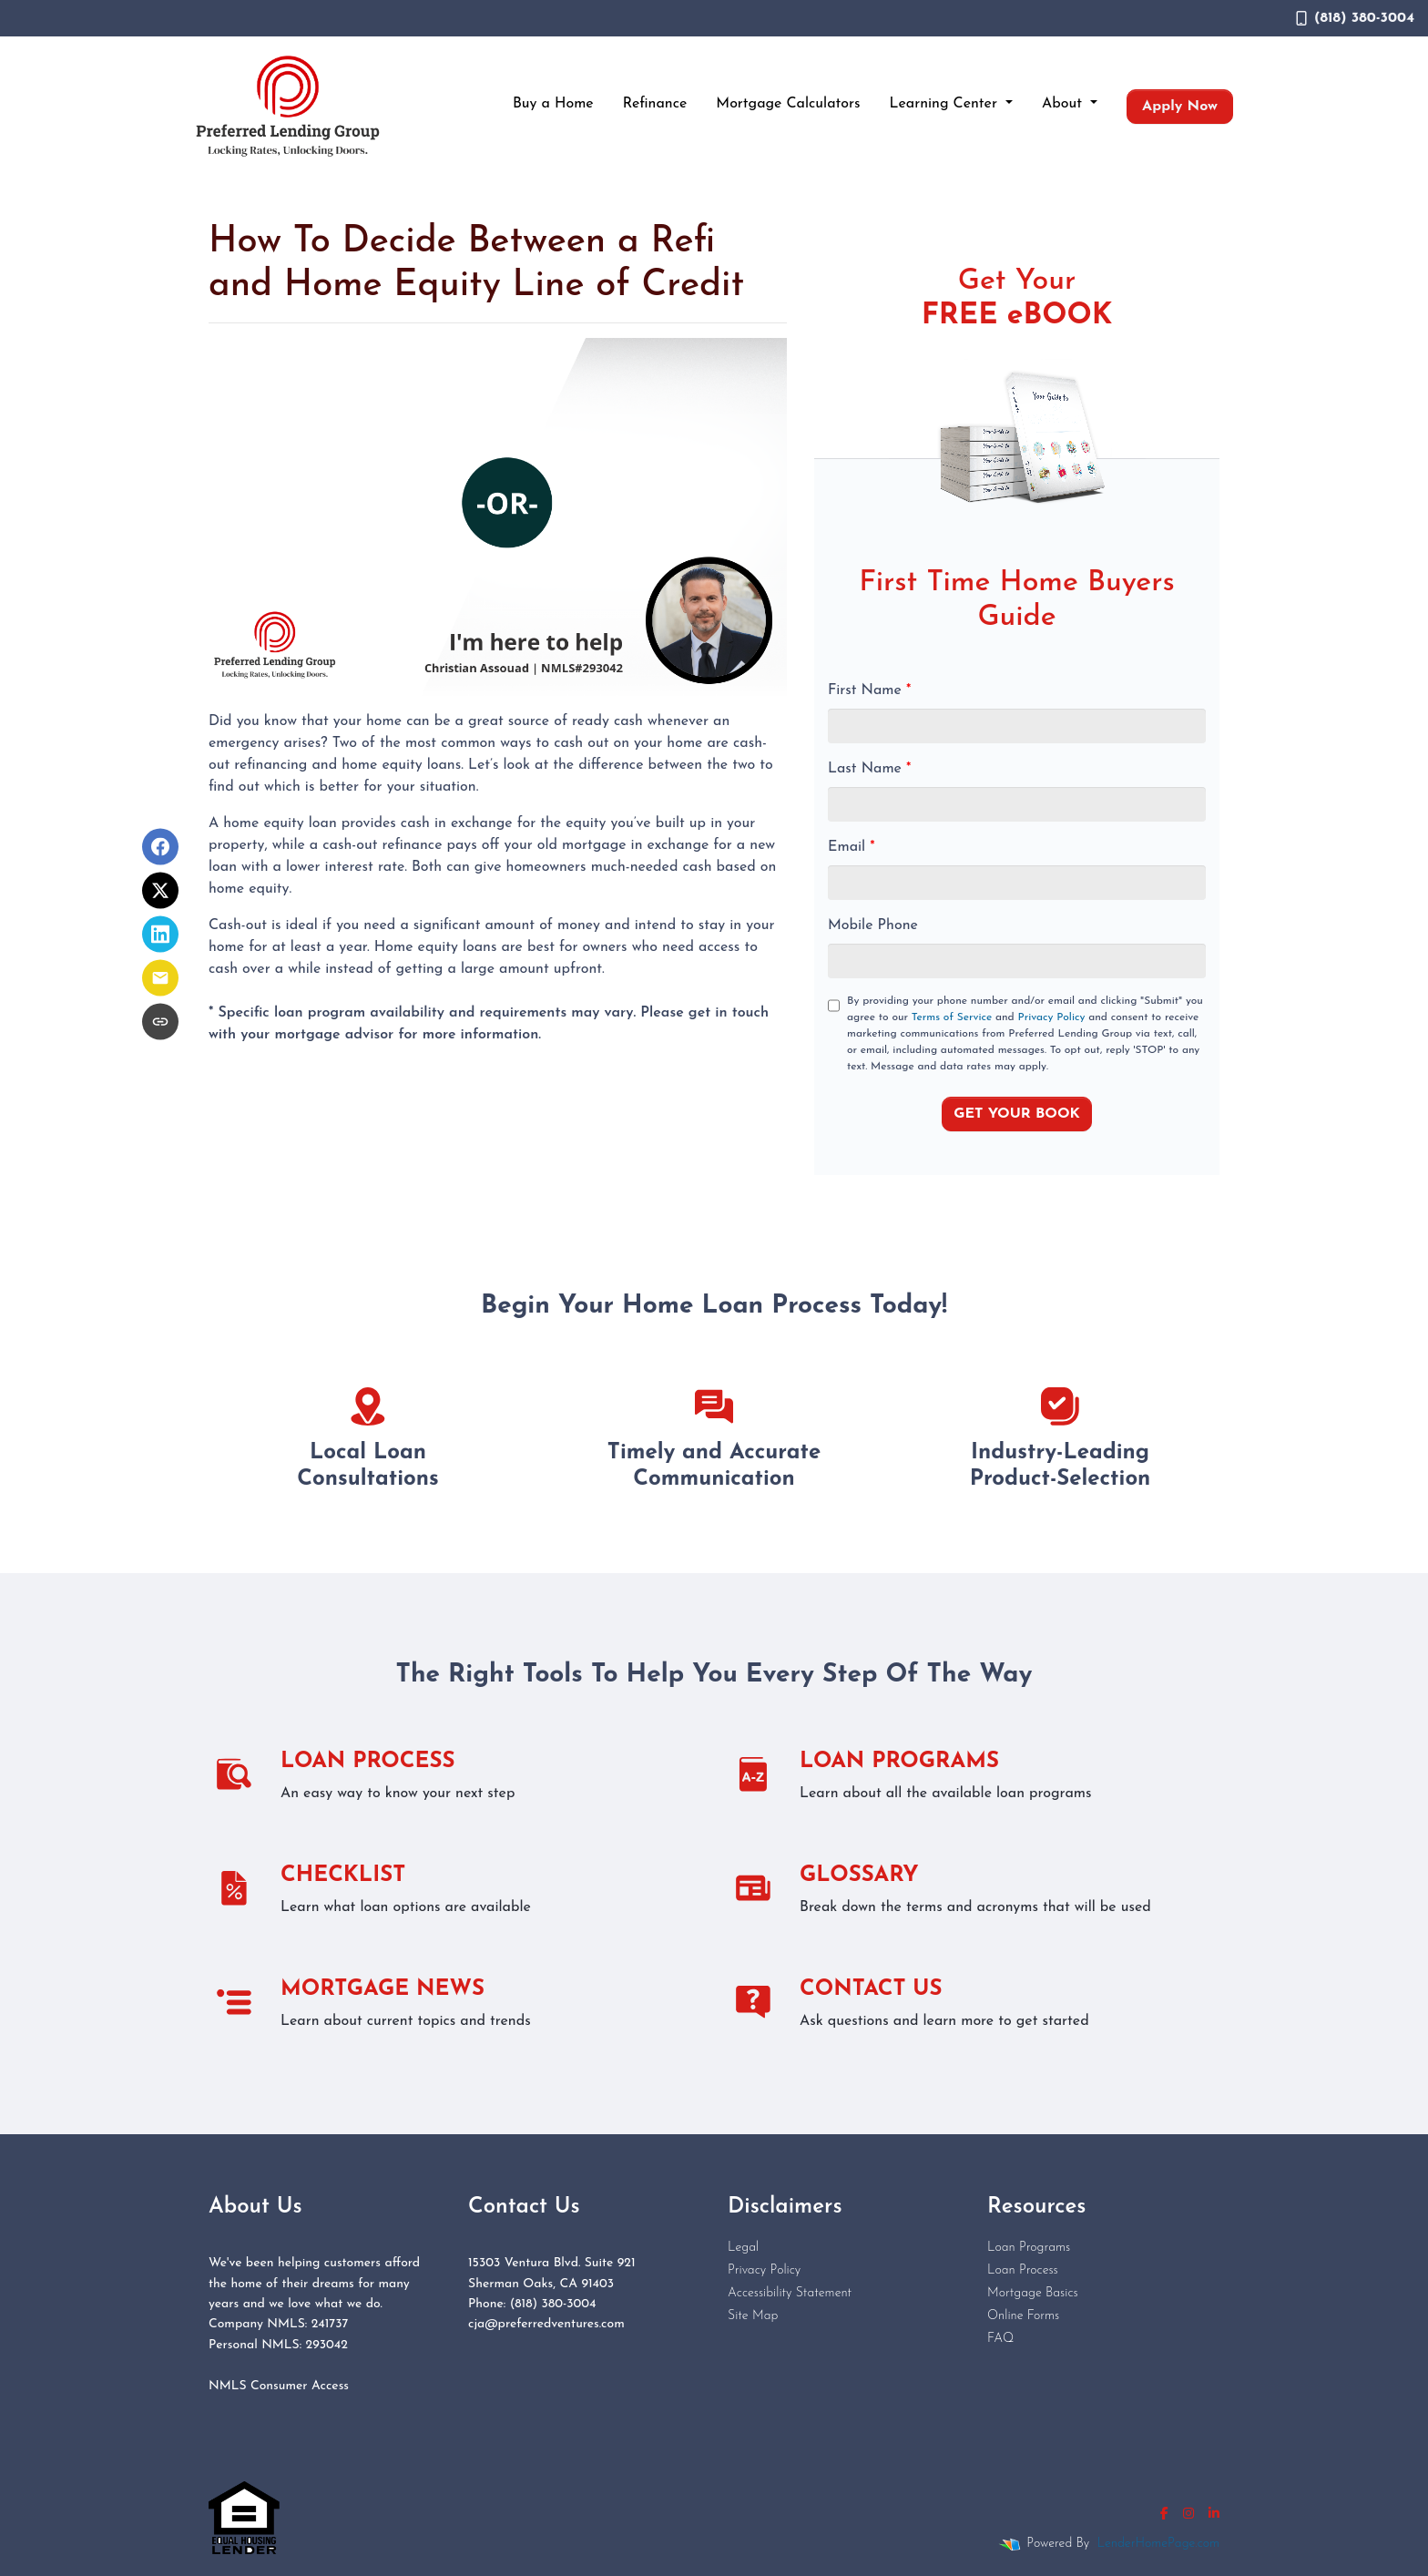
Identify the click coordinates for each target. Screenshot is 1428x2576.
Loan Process (1022, 2270)
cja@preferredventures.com (546, 2324)
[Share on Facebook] (160, 847)
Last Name (869, 769)
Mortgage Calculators (788, 104)
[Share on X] (160, 891)
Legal (743, 2247)
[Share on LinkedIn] (160, 934)
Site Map (753, 2316)
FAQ (1000, 2339)
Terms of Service (952, 1017)
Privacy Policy (1052, 1017)
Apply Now (1180, 106)
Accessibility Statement (790, 2293)
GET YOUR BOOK (1017, 1114)
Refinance (655, 104)
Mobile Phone (873, 925)
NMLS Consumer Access (279, 2386)
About (1064, 104)
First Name (869, 690)
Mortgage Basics (1032, 2293)
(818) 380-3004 (1355, 18)
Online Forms (1023, 2316)
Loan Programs (1028, 2247)
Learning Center (946, 104)
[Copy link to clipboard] (160, 1022)
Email (851, 847)
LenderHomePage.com (1158, 2543)
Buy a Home (553, 104)
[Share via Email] (160, 978)
